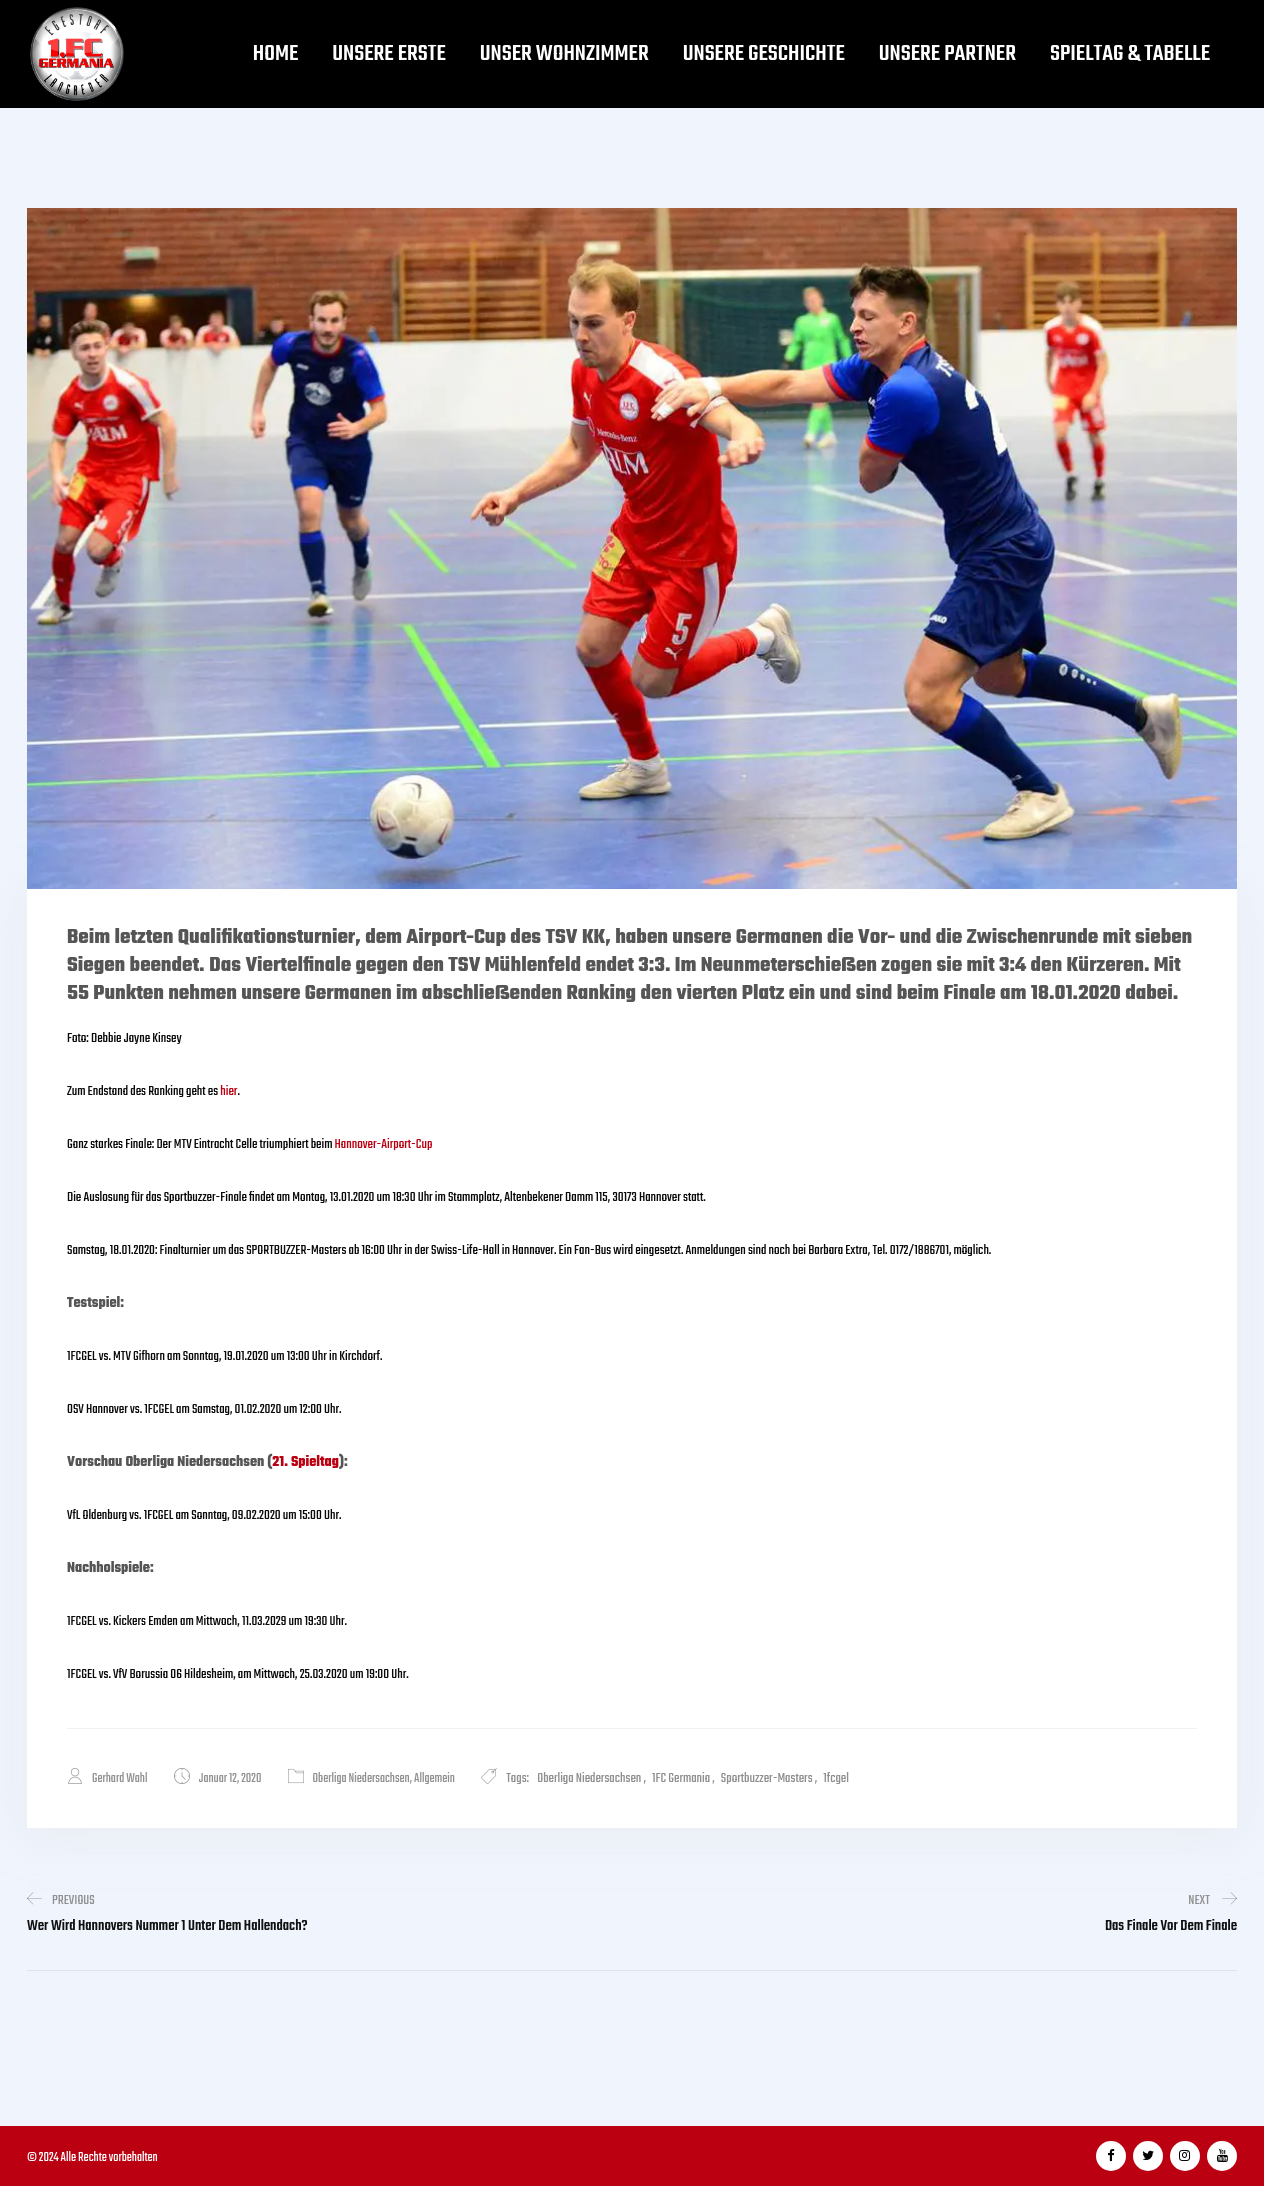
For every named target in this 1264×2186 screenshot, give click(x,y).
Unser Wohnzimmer (564, 54)
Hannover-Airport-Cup (384, 1144)
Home (276, 54)
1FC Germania (681, 1778)
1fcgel (836, 1778)
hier (228, 1091)
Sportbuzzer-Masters (767, 1778)
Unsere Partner (947, 54)
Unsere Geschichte (764, 54)
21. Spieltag (305, 1462)
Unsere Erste (389, 54)
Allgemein (434, 1779)
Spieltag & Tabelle (1130, 54)
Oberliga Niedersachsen (361, 1779)
